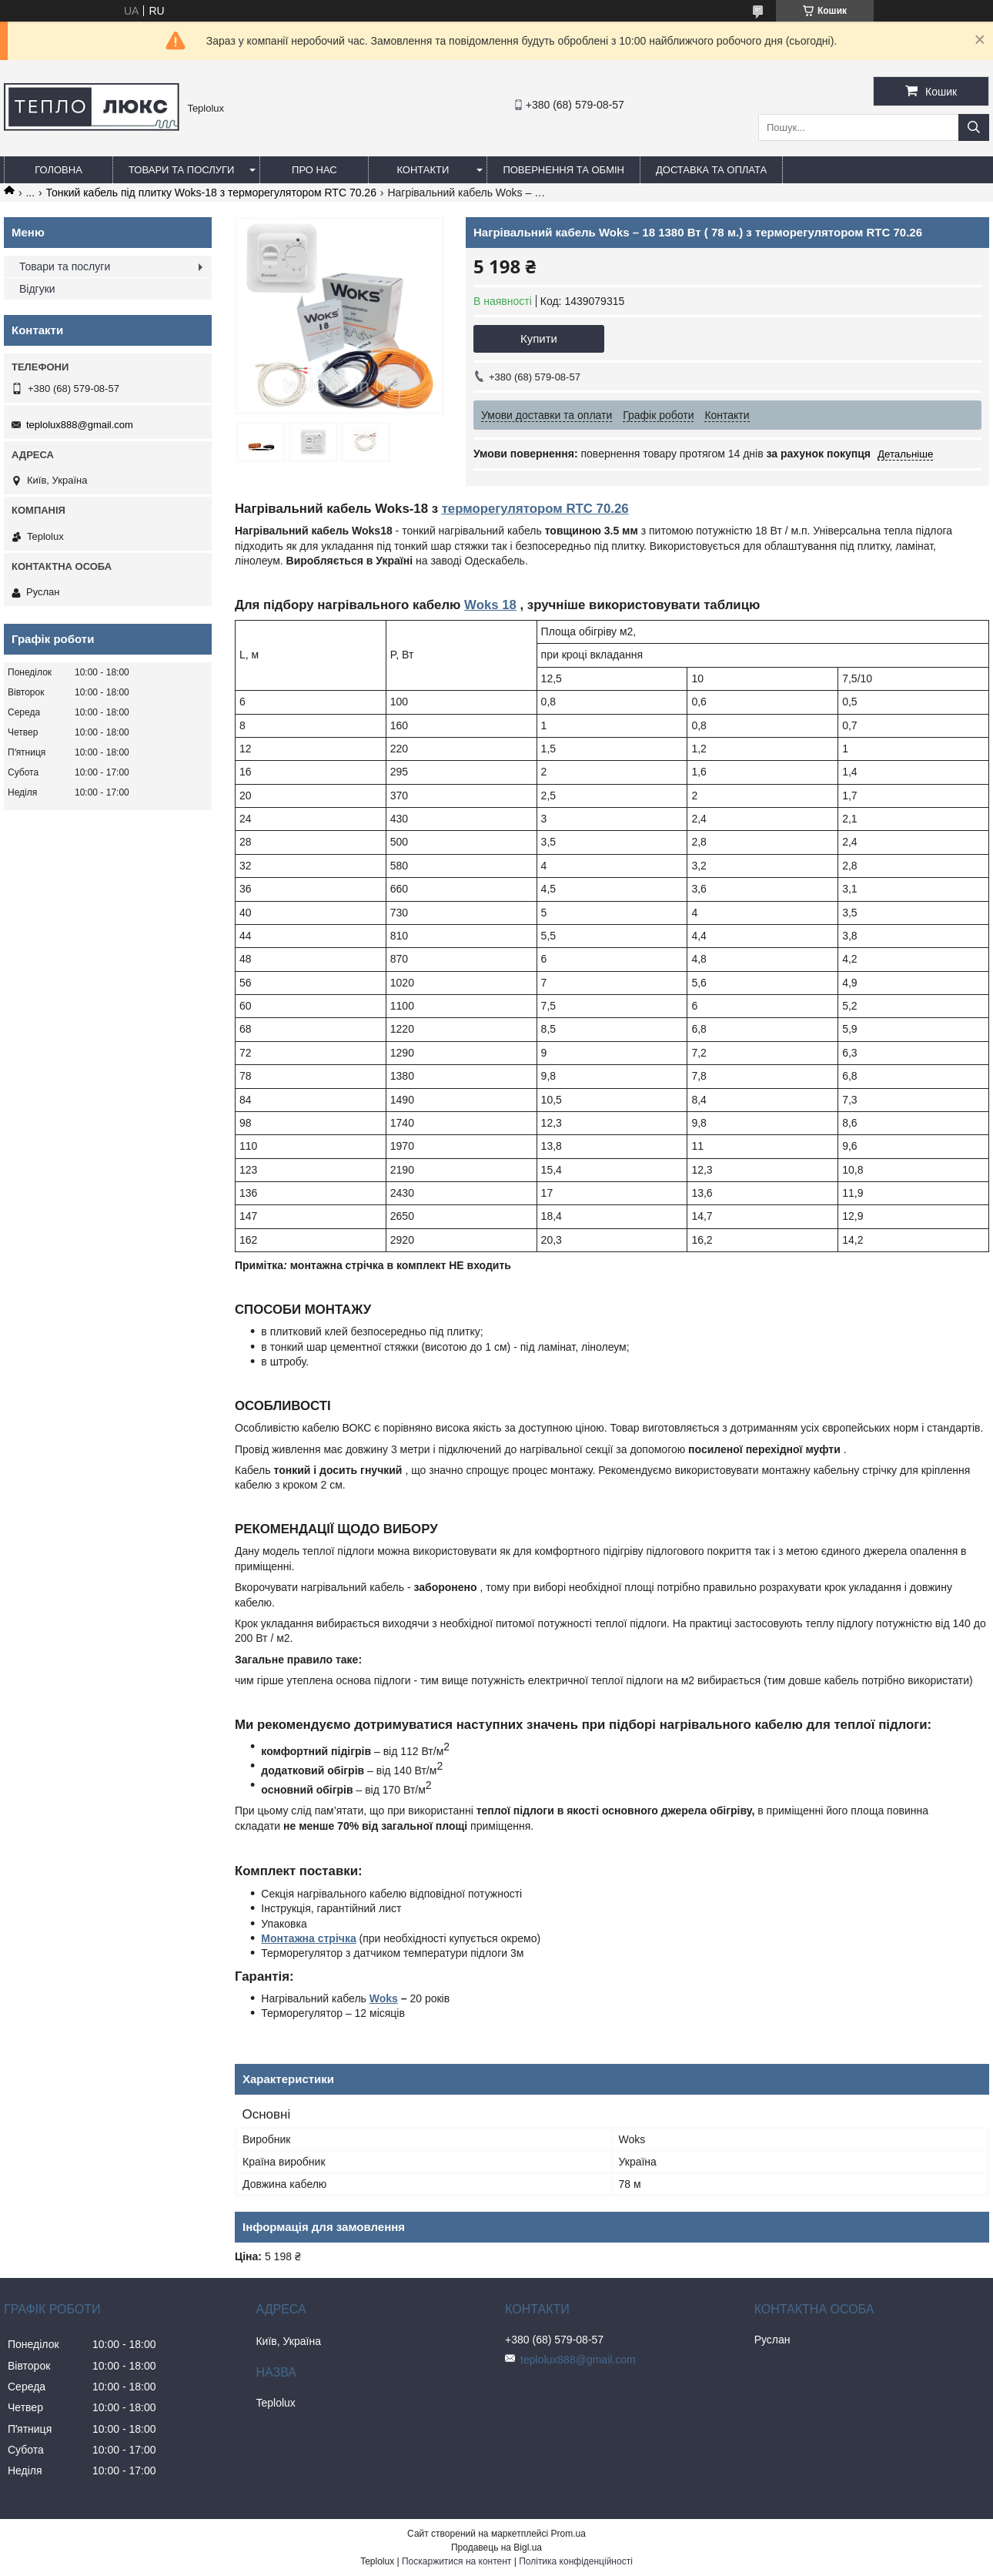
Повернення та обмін (563, 170)
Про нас (314, 170)
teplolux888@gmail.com (79, 424)
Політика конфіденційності (576, 2561)
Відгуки (37, 289)
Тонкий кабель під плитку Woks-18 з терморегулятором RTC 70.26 (211, 192)
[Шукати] (973, 127)
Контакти (422, 170)
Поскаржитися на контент (456, 2561)
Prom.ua (568, 2533)
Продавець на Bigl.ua (496, 2547)
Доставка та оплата (711, 170)
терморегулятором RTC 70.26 (535, 508)
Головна (58, 170)
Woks (383, 1998)
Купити (538, 338)
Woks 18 (490, 605)
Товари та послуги (181, 170)
